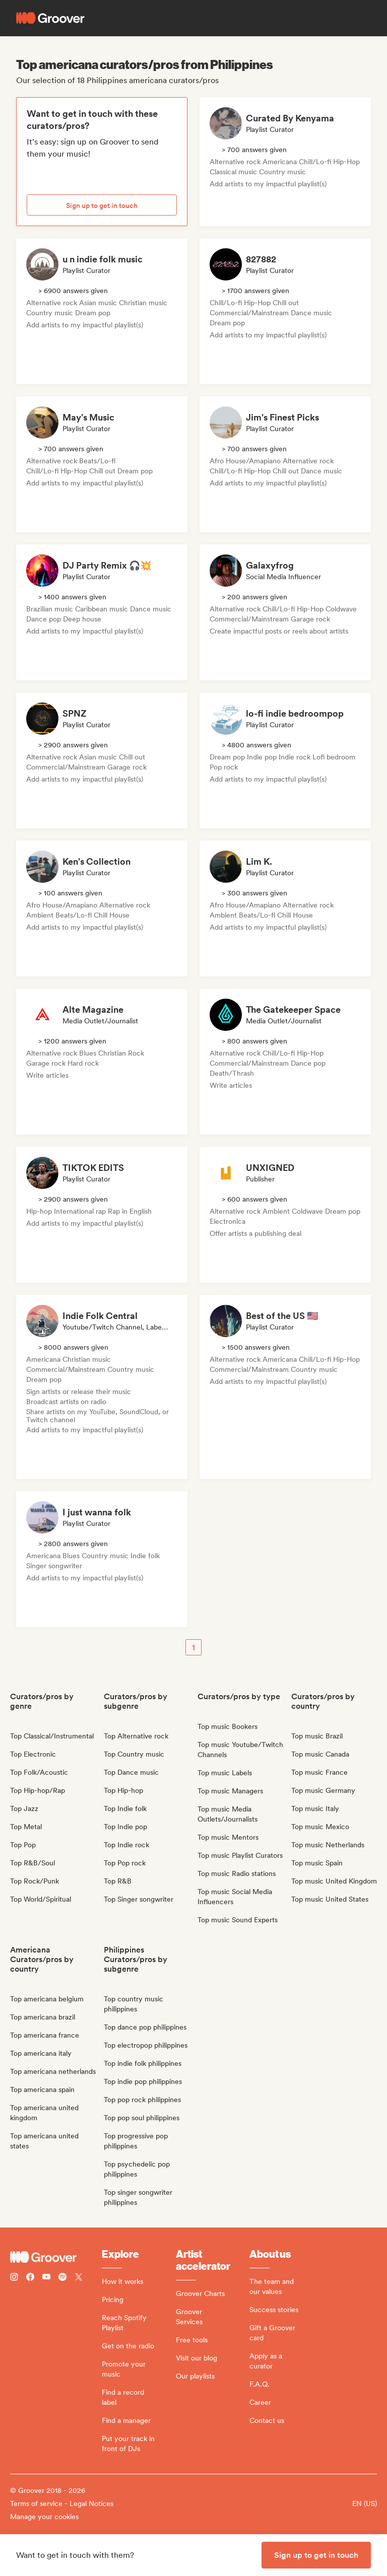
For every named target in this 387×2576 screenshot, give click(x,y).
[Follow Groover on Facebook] (30, 2278)
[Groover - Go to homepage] (56, 2257)
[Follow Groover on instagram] (14, 2278)
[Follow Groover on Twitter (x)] (79, 2278)
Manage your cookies (44, 2517)
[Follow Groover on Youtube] (46, 2278)
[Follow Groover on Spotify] (62, 2278)
